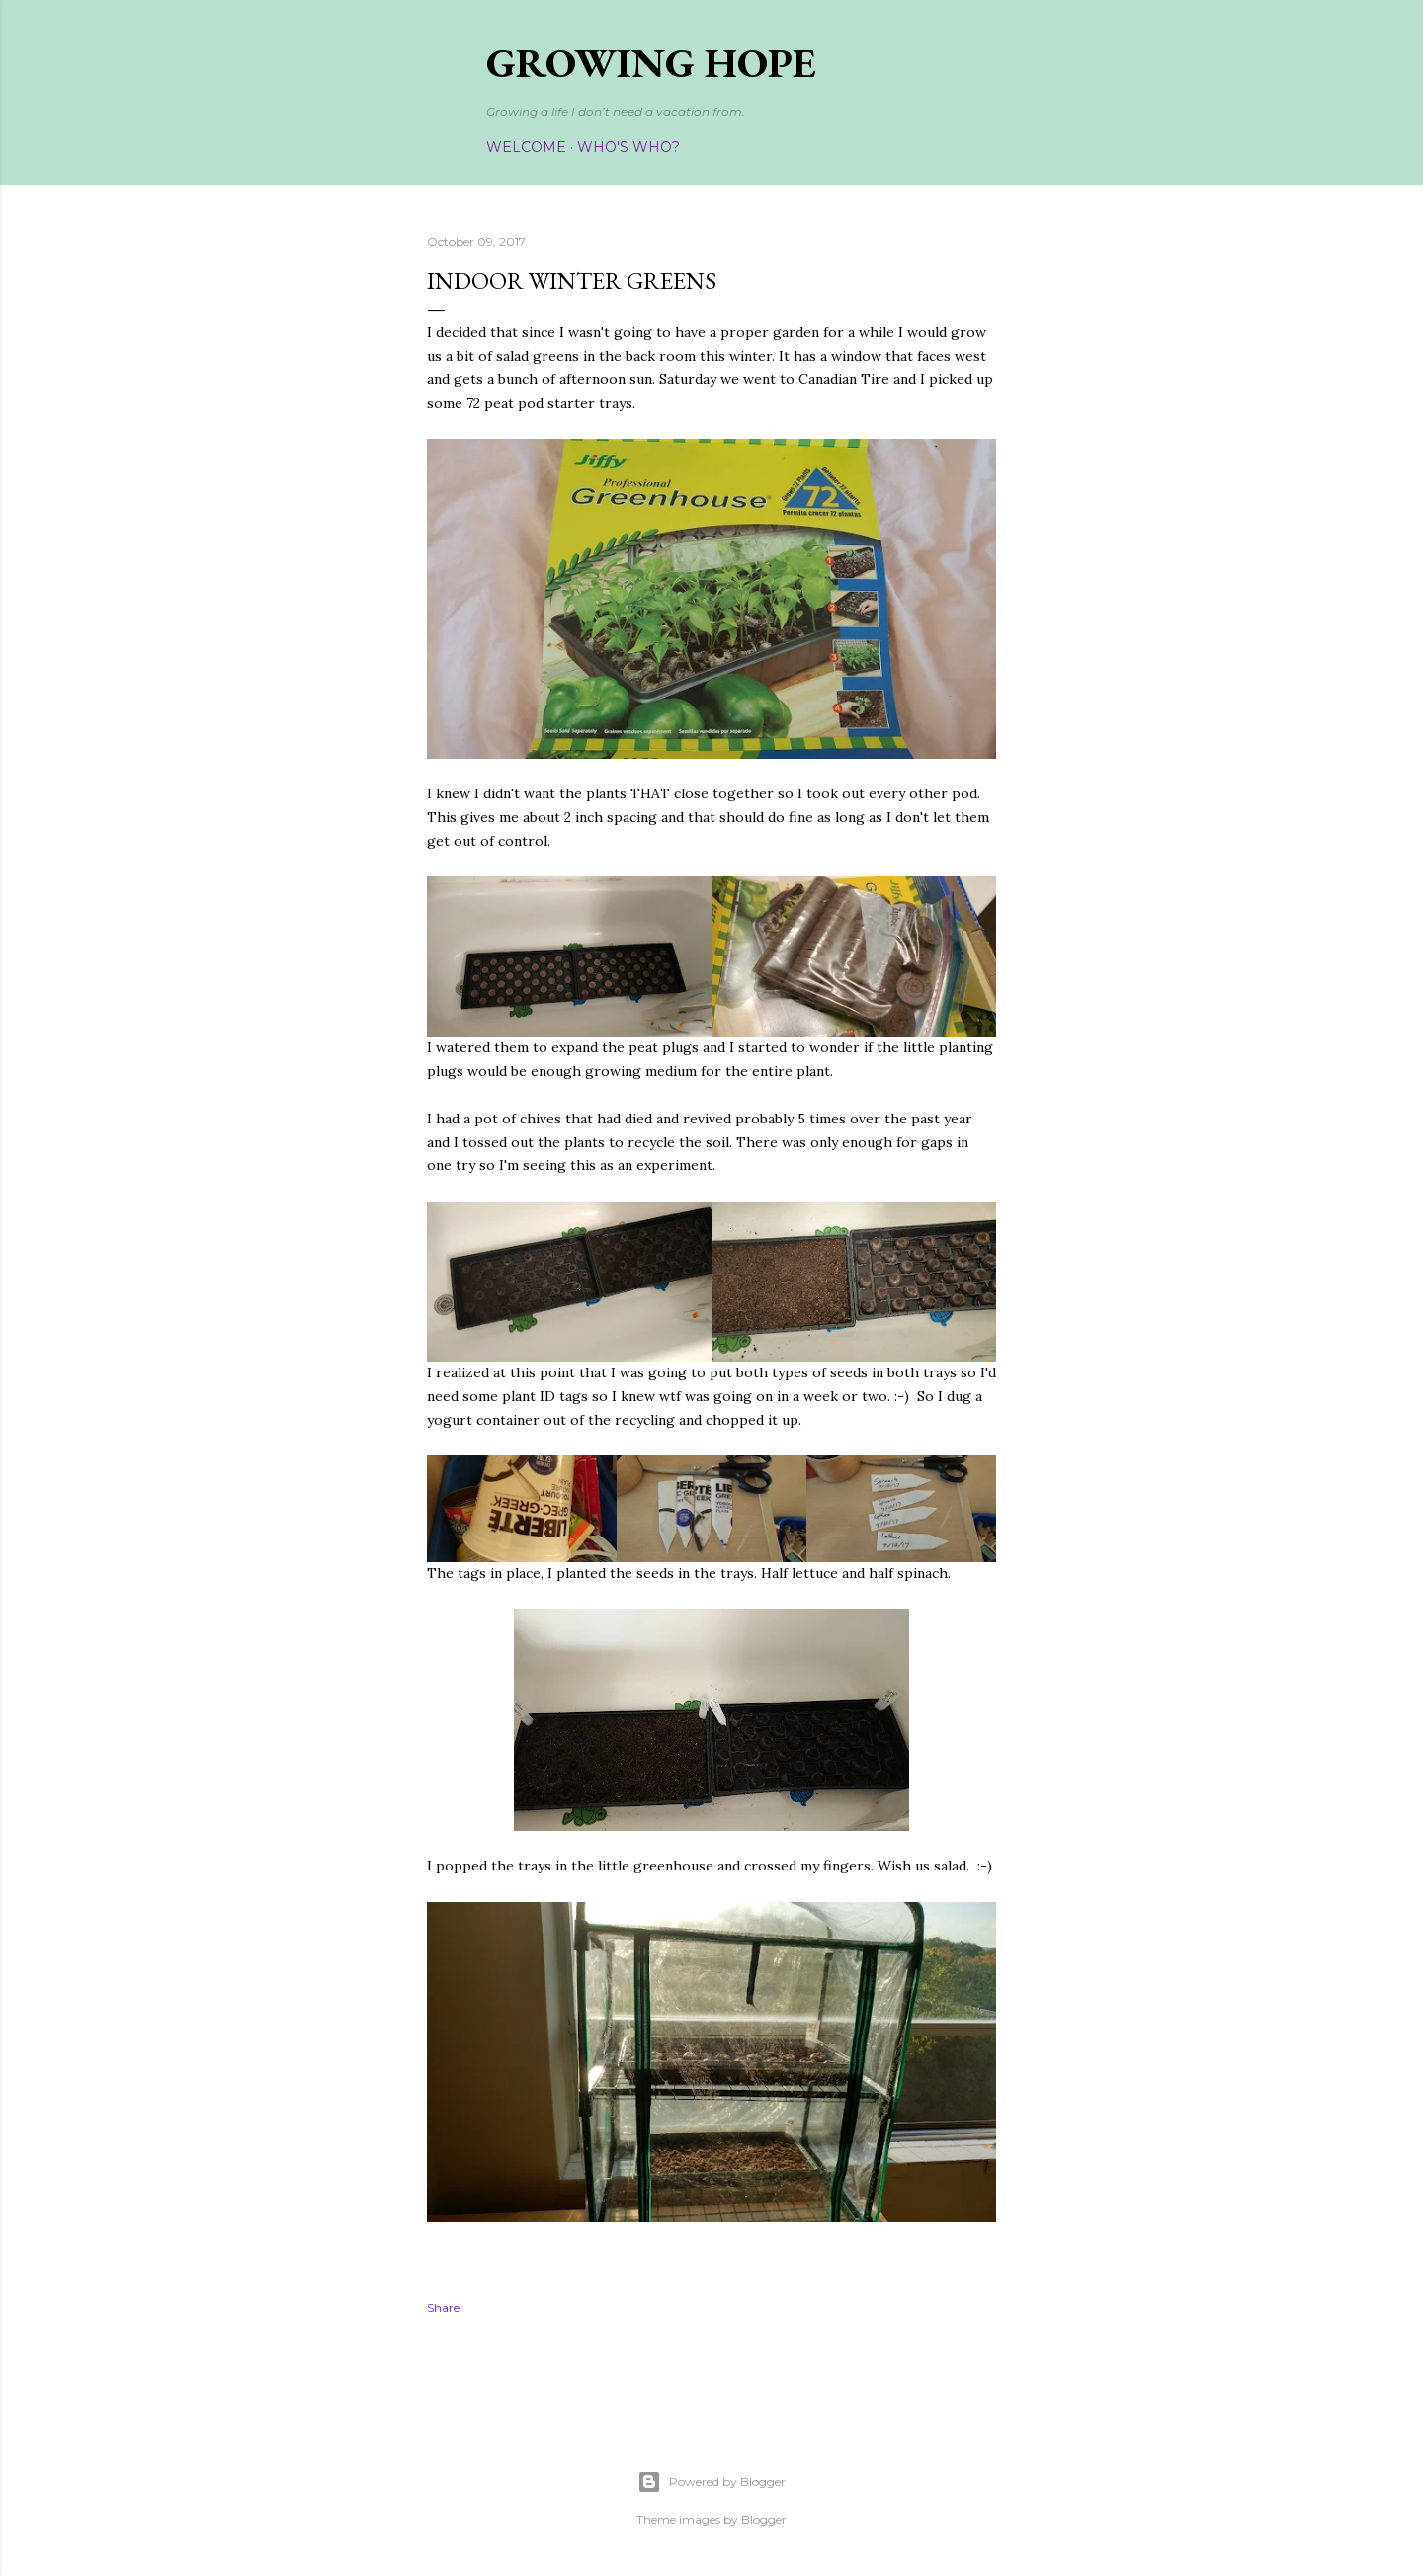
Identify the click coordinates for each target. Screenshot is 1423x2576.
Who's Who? (628, 147)
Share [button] (443, 2307)
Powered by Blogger (711, 2482)
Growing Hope (651, 63)
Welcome (526, 147)
